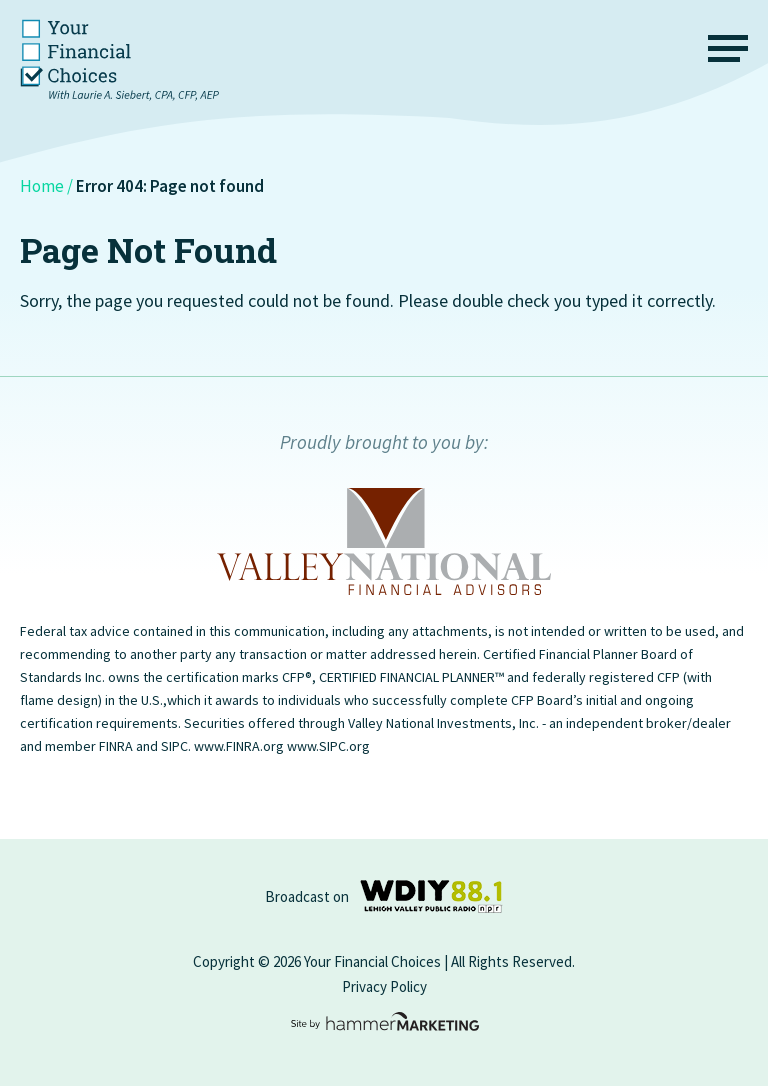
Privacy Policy (384, 986)
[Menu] (728, 52)
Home (42, 186)
